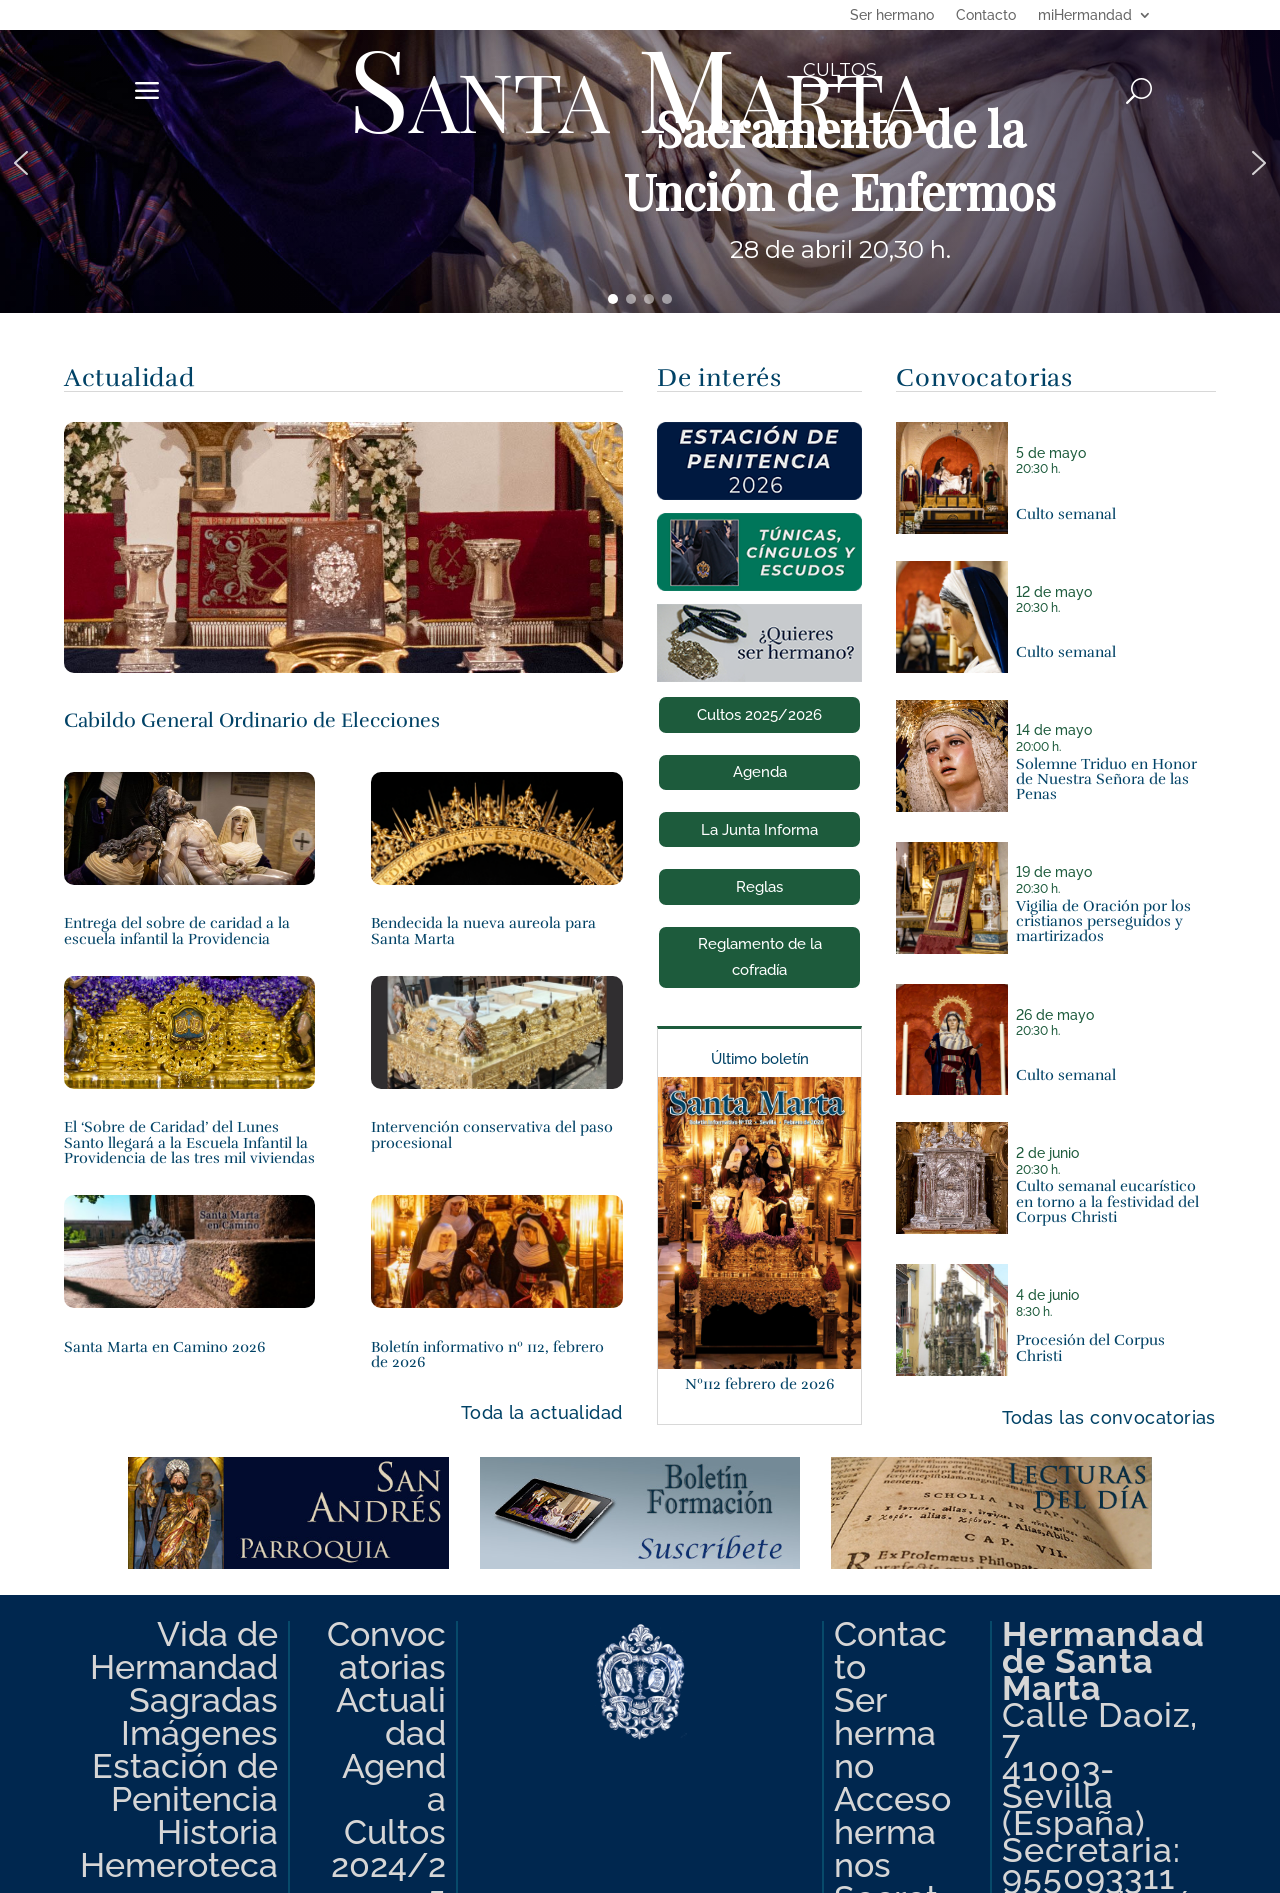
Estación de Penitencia (185, 1782)
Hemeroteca (179, 1865)
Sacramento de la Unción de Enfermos (840, 159)
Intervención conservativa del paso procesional (492, 1134)
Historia (217, 1832)
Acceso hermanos (892, 1832)
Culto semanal (1066, 513)
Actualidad (391, 1716)
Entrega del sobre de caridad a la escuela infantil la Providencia (177, 930)
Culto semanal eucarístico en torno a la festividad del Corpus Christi (1107, 1201)
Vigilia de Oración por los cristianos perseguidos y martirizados (1103, 921)
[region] (640, 163)
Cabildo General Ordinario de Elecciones (252, 720)
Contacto (986, 15)
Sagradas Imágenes (199, 1716)
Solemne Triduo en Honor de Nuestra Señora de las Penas (1106, 779)
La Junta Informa (759, 830)
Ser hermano (892, 15)
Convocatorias (386, 1650)
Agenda (760, 772)
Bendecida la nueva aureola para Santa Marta (483, 930)
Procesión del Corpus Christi (1090, 1347)
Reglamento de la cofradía (760, 957)
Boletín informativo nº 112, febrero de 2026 (487, 1354)
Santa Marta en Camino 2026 (165, 1346)
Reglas (759, 887)
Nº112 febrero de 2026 (760, 1383)
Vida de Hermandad (184, 1650)
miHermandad (1085, 15)
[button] (640, 163)
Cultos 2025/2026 (759, 715)
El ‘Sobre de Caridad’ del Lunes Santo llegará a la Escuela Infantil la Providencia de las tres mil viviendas (189, 1142)
